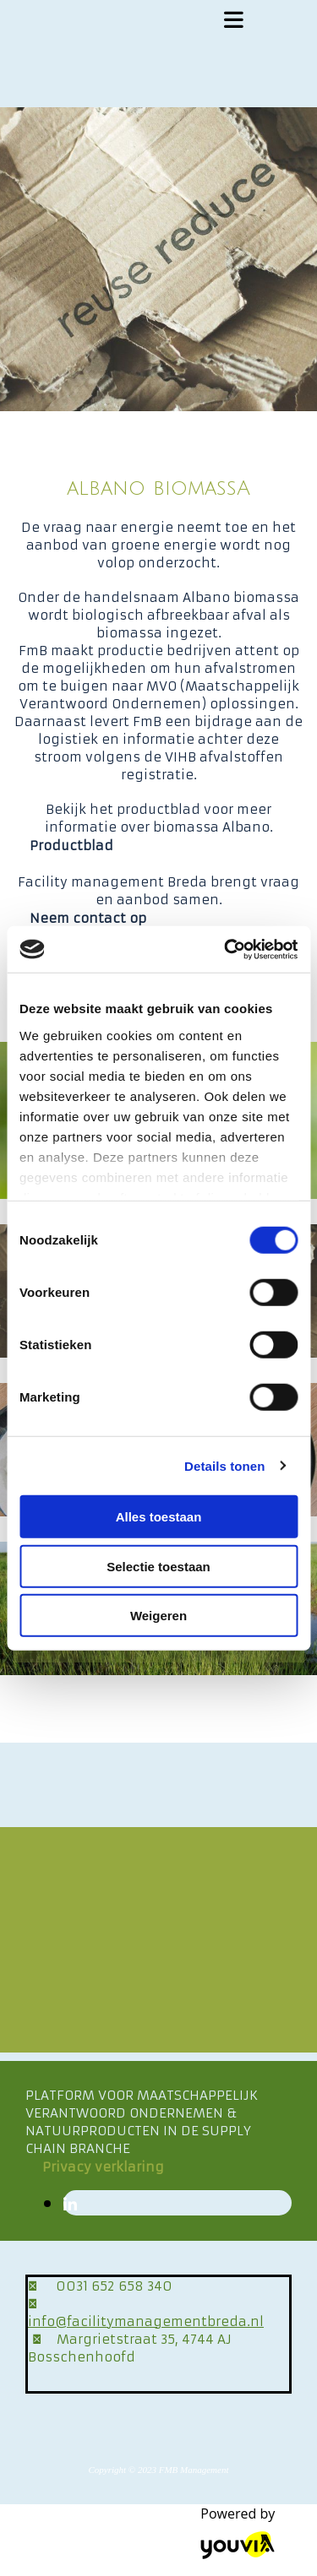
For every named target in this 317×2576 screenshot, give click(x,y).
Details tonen (224, 1465)
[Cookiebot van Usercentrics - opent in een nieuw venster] (226, 949)
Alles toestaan (159, 1517)
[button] (71, 845)
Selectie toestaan (158, 1566)
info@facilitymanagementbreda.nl (146, 2321)
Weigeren (158, 1615)
